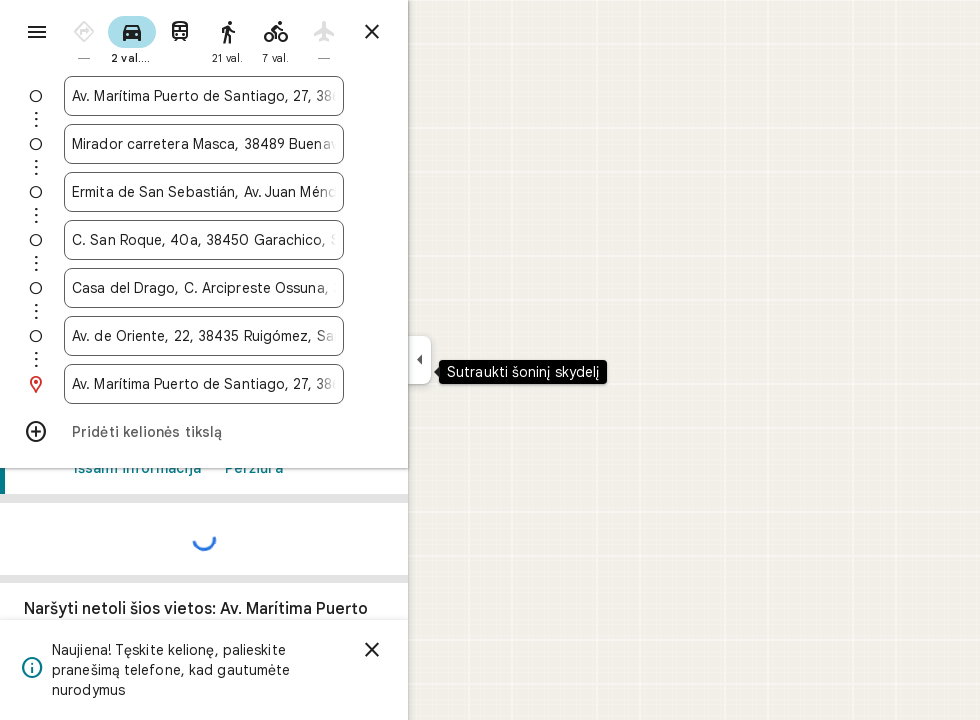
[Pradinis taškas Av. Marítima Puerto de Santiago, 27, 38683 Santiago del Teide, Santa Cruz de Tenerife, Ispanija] (276, 96)
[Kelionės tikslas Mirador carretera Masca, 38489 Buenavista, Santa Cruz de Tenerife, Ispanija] (276, 144)
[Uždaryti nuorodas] (444, 32)
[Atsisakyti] (444, 650)
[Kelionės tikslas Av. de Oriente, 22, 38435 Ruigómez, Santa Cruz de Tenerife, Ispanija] (276, 336)
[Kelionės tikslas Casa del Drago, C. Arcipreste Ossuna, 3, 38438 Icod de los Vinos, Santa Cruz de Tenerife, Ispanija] (276, 288)
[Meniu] (36, 34)
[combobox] (276, 96)
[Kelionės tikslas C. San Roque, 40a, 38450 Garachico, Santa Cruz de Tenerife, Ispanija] (276, 240)
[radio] (156, 38)
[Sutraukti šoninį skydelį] (491, 360)
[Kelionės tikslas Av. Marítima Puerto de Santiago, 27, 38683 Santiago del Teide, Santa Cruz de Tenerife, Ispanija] (276, 384)
